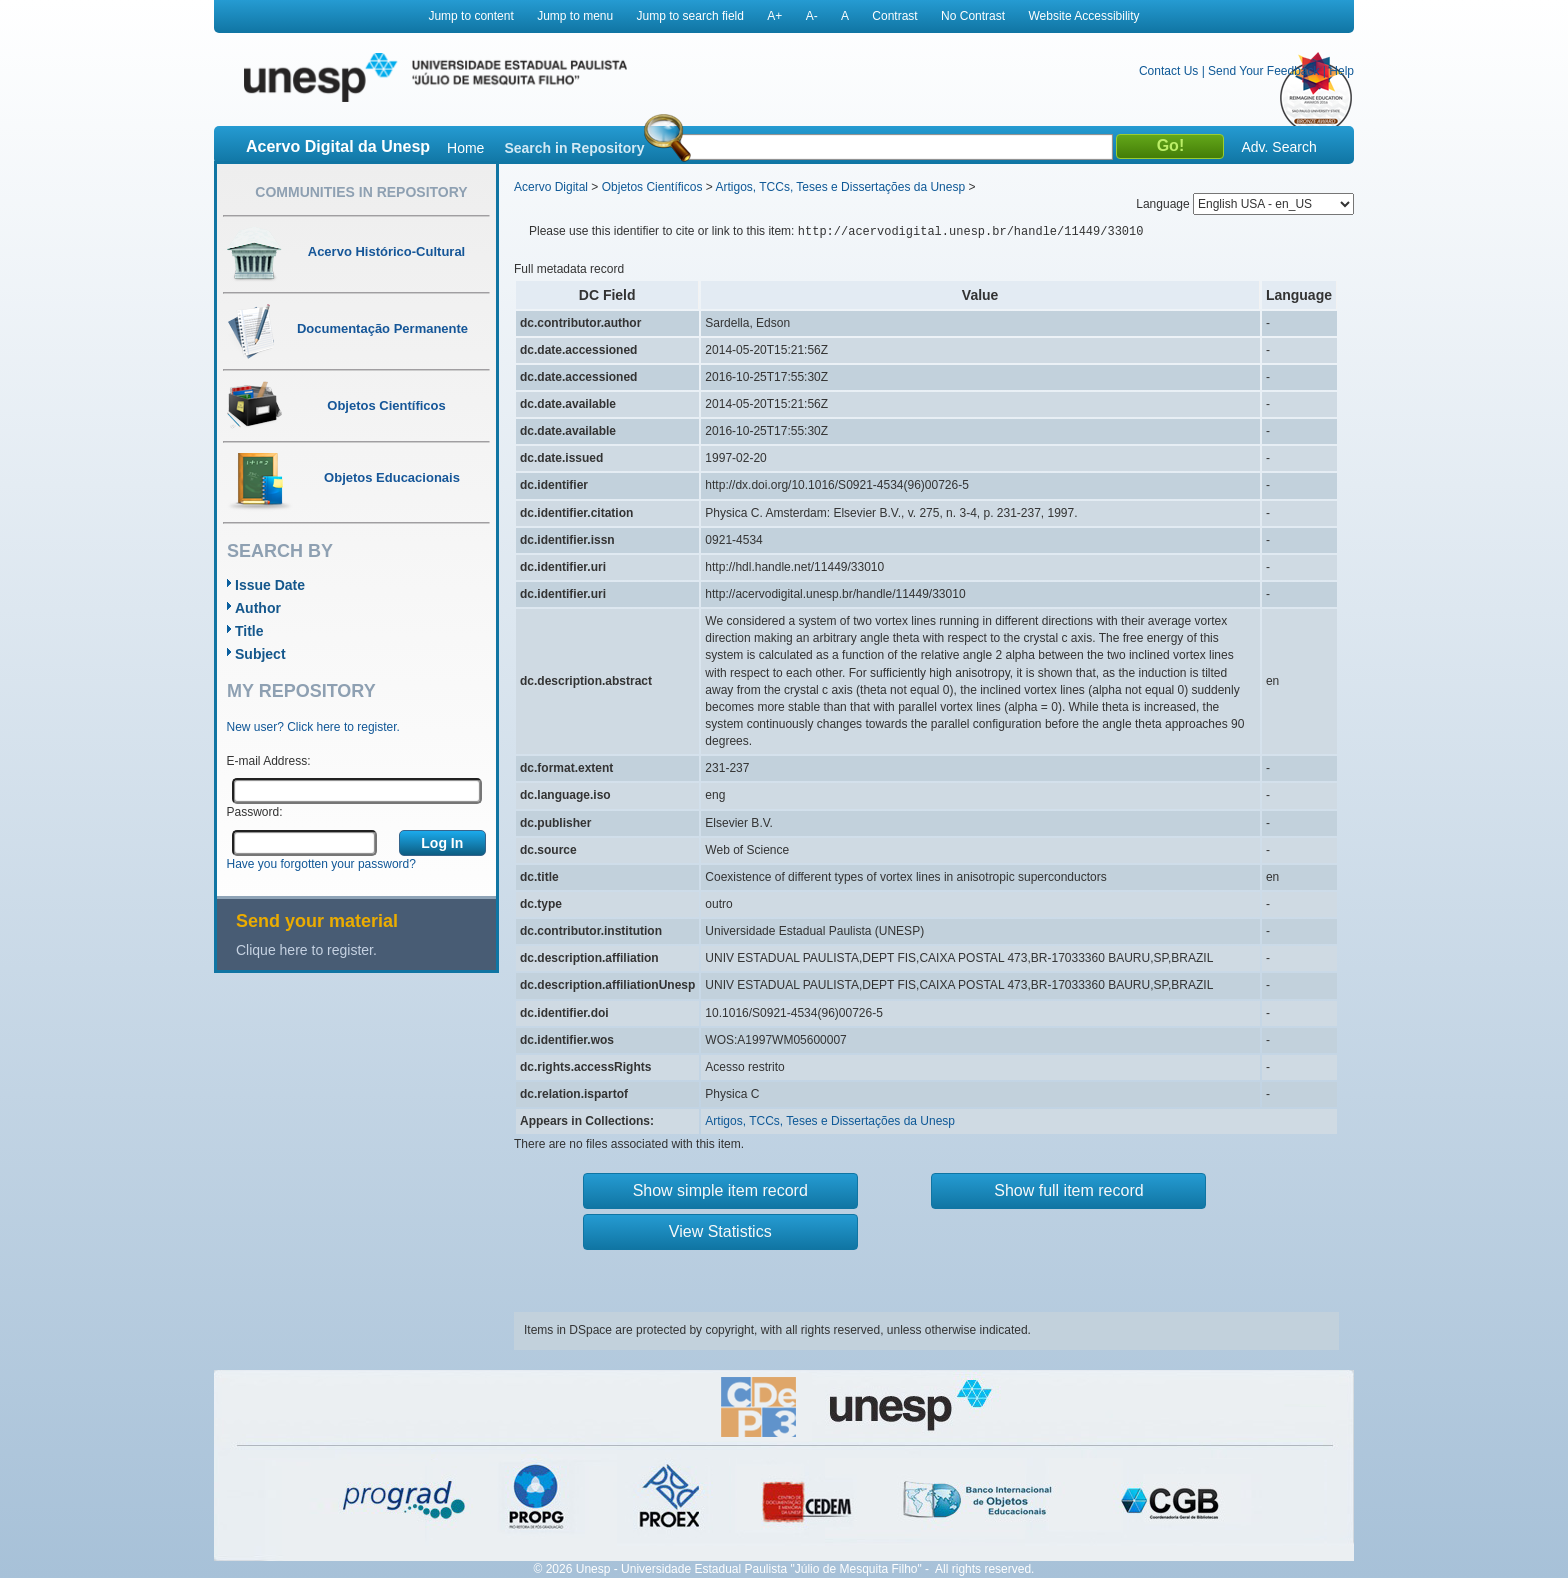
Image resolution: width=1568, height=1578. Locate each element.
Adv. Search (1278, 147)
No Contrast (973, 16)
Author (258, 608)
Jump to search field (690, 16)
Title (249, 631)
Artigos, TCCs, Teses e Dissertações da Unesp (840, 187)
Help (1341, 71)
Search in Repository (574, 148)
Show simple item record (720, 1190)
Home (465, 148)
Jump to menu (575, 16)
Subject (260, 654)
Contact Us (1168, 71)
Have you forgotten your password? (321, 864)
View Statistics (720, 1231)
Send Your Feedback (1263, 71)
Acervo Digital (551, 187)
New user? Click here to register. (313, 727)
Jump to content (470, 16)
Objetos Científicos (652, 187)
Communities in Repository (361, 192)
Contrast (894, 16)
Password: (255, 812)
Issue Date (270, 585)
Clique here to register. (306, 950)
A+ (774, 16)
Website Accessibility (1083, 16)
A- (812, 16)
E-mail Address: (269, 761)
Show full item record (1068, 1190)
